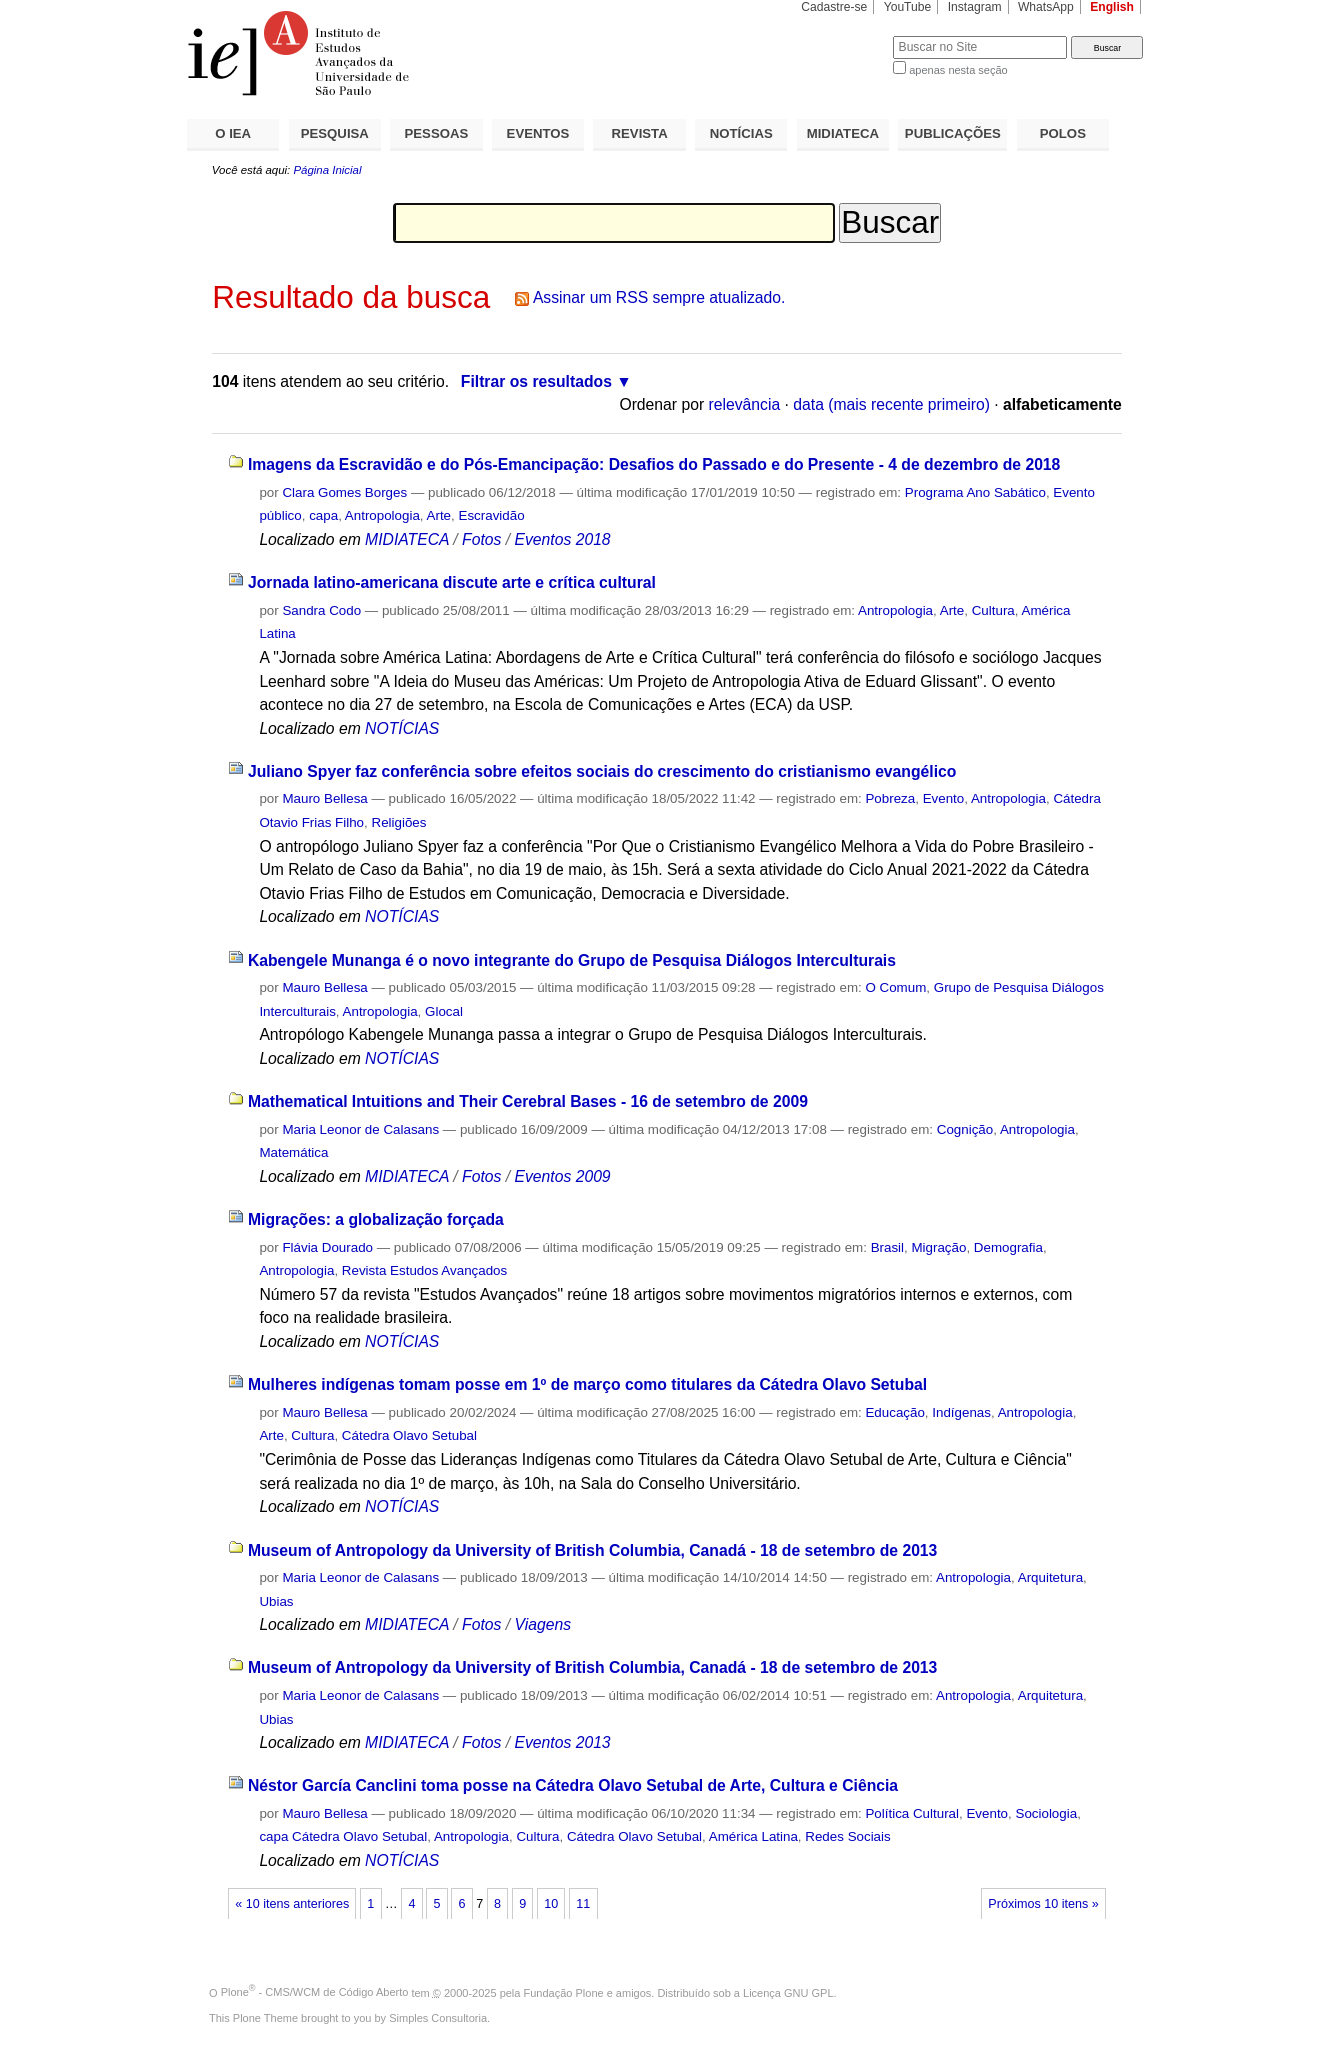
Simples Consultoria (438, 2018)
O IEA (233, 133)
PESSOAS (437, 133)
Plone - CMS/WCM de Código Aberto (315, 1992)
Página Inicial (327, 170)
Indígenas (961, 1412)
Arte (439, 515)
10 (551, 1904)
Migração (938, 1247)
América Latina (753, 1836)
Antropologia (382, 515)
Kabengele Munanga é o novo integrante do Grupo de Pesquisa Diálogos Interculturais (572, 960)
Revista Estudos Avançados (424, 1270)
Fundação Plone (564, 1992)
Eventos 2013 (562, 1742)
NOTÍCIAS (741, 133)
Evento (944, 798)
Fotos (481, 539)
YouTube (908, 7)
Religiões (399, 822)
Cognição (965, 1129)
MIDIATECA (843, 133)
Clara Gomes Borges (344, 492)
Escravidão (492, 515)
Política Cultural (912, 1813)
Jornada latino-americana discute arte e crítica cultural (452, 582)
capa (323, 515)
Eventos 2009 (562, 1176)
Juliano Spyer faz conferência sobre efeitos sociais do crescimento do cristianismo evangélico (602, 771)
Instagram (975, 7)
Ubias (276, 1601)
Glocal (444, 1011)
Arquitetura (1050, 1577)
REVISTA (640, 133)
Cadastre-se (834, 7)
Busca (844, 35)
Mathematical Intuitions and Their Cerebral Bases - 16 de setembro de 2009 (528, 1101)
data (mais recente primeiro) (891, 404)
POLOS (1063, 133)
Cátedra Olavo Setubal (409, 1435)
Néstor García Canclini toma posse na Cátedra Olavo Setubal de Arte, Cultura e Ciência (573, 1785)
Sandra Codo (321, 610)
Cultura (993, 610)
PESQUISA (335, 133)
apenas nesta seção (958, 70)
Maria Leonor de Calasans (360, 1129)
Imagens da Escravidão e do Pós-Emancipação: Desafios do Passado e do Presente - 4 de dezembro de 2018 (654, 464)
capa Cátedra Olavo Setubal (343, 1836)
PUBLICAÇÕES (953, 133)
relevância (745, 404)
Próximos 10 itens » (1043, 1904)
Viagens (542, 1624)
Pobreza (890, 798)
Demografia (1008, 1247)
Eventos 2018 (562, 539)
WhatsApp (1046, 7)
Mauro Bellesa (324, 798)
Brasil (887, 1247)
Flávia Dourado (327, 1247)
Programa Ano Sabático (975, 492)
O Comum (895, 987)
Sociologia (1046, 1813)
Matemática (293, 1152)
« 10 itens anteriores (292, 1904)
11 (583, 1904)
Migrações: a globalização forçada (376, 1219)
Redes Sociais (847, 1836)
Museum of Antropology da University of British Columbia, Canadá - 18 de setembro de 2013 (592, 1550)
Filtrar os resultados (536, 381)
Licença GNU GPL (788, 1992)
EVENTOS (538, 133)
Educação (894, 1412)
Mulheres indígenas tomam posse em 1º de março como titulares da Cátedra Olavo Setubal (587, 1384)
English (1112, 7)
